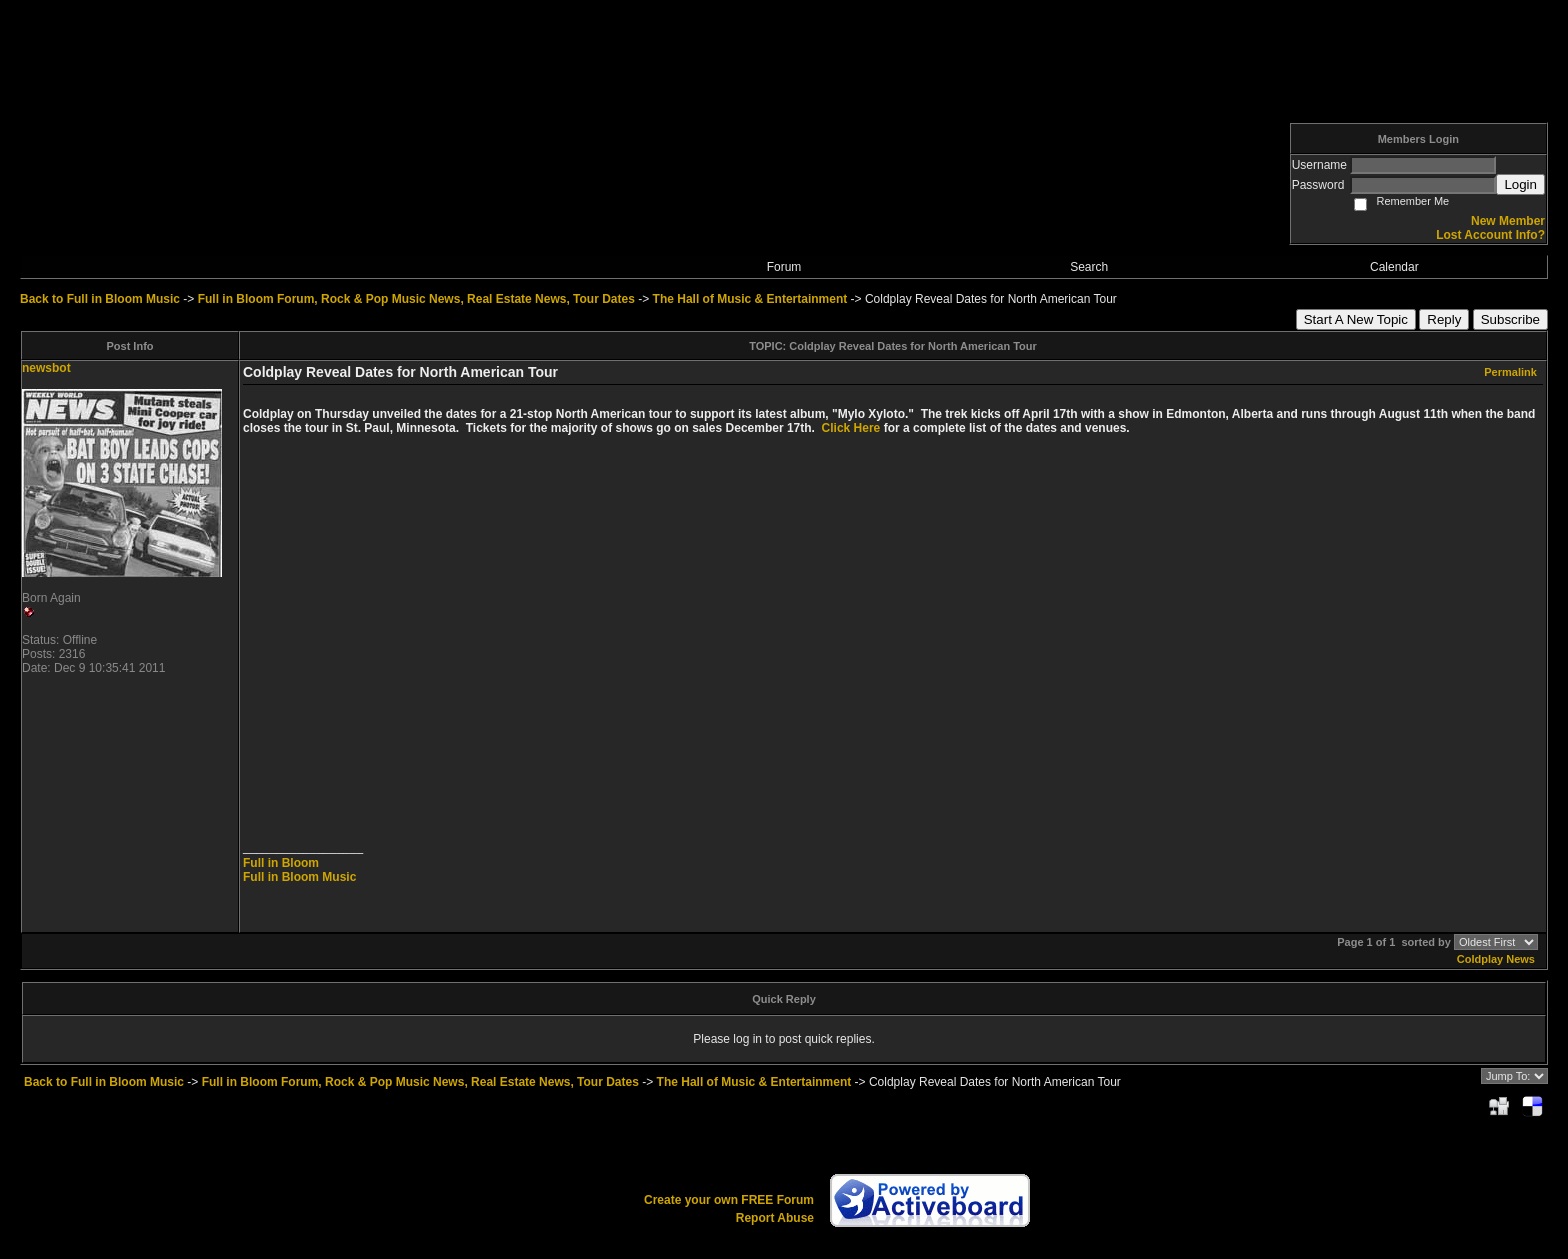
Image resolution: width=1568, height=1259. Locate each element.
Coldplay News (1496, 959)
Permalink (1510, 372)
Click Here (851, 428)
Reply (1444, 319)
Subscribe (1510, 319)
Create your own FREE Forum (729, 1200)
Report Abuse (775, 1218)
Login (1520, 184)
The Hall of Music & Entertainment (750, 299)
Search (1089, 267)
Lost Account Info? (1490, 235)
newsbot (46, 368)
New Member (1508, 221)
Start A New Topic (1356, 319)
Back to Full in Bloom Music (100, 299)
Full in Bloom (281, 863)
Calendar (1394, 267)
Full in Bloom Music (299, 877)
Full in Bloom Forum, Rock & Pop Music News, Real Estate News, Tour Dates (416, 299)
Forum (784, 267)
